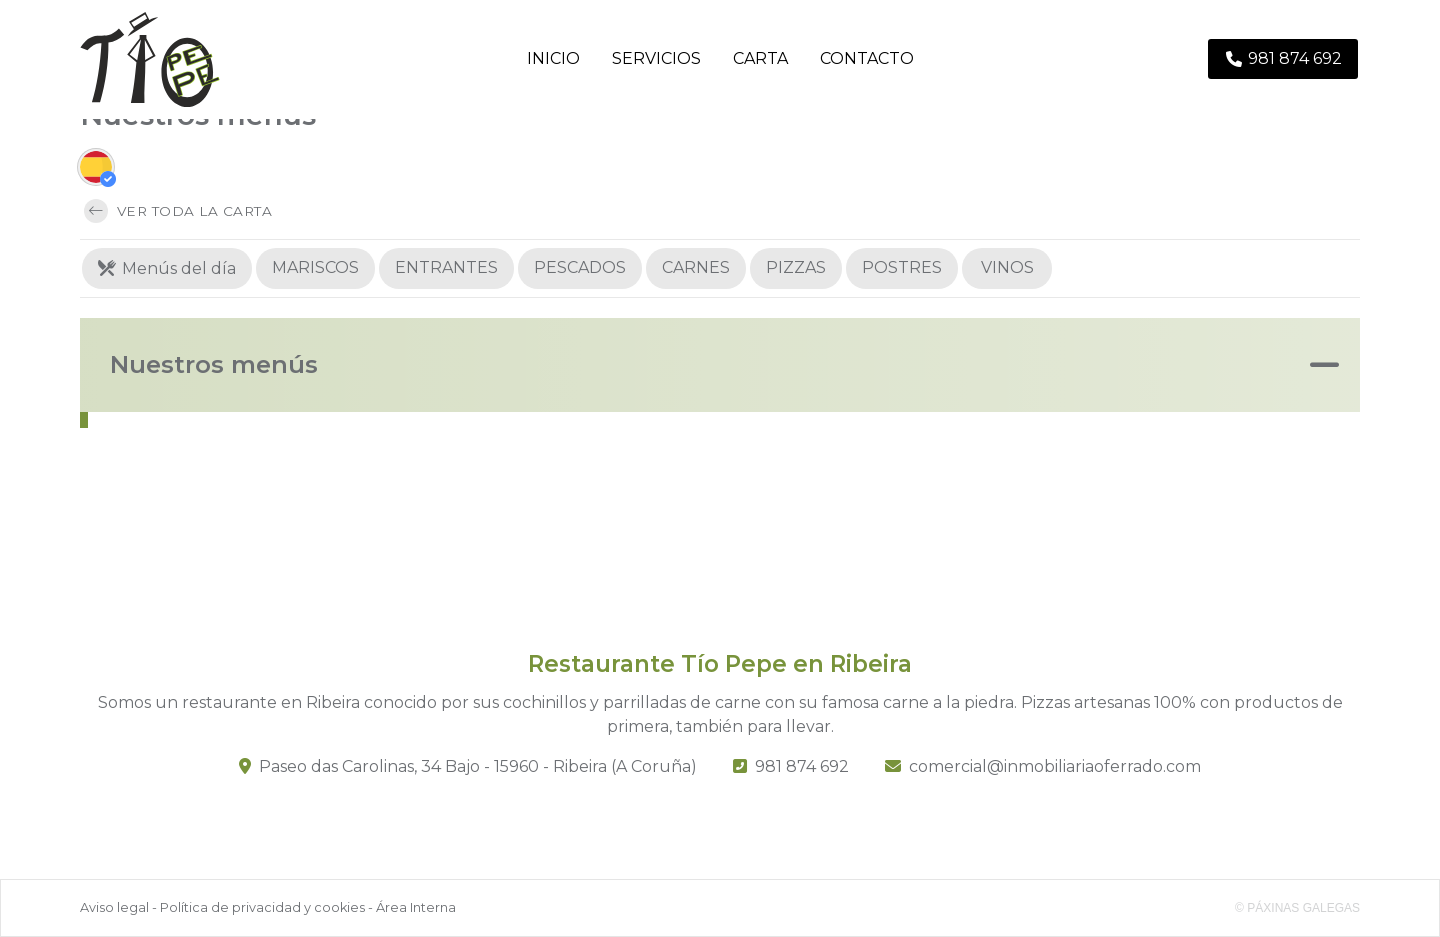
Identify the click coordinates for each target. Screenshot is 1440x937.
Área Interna (416, 907)
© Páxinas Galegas (1297, 908)
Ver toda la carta (178, 211)
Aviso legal (114, 907)
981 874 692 (802, 766)
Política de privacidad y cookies (262, 907)
